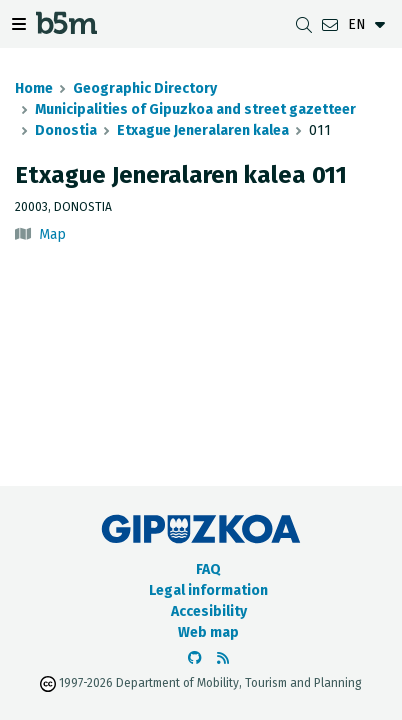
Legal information (208, 590)
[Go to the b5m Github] (195, 658)
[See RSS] (223, 658)
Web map (208, 632)
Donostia (66, 130)
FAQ (208, 569)
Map (52, 234)
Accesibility (209, 611)
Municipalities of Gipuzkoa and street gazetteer (195, 109)
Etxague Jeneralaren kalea (203, 130)
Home (34, 88)
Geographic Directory (145, 88)
